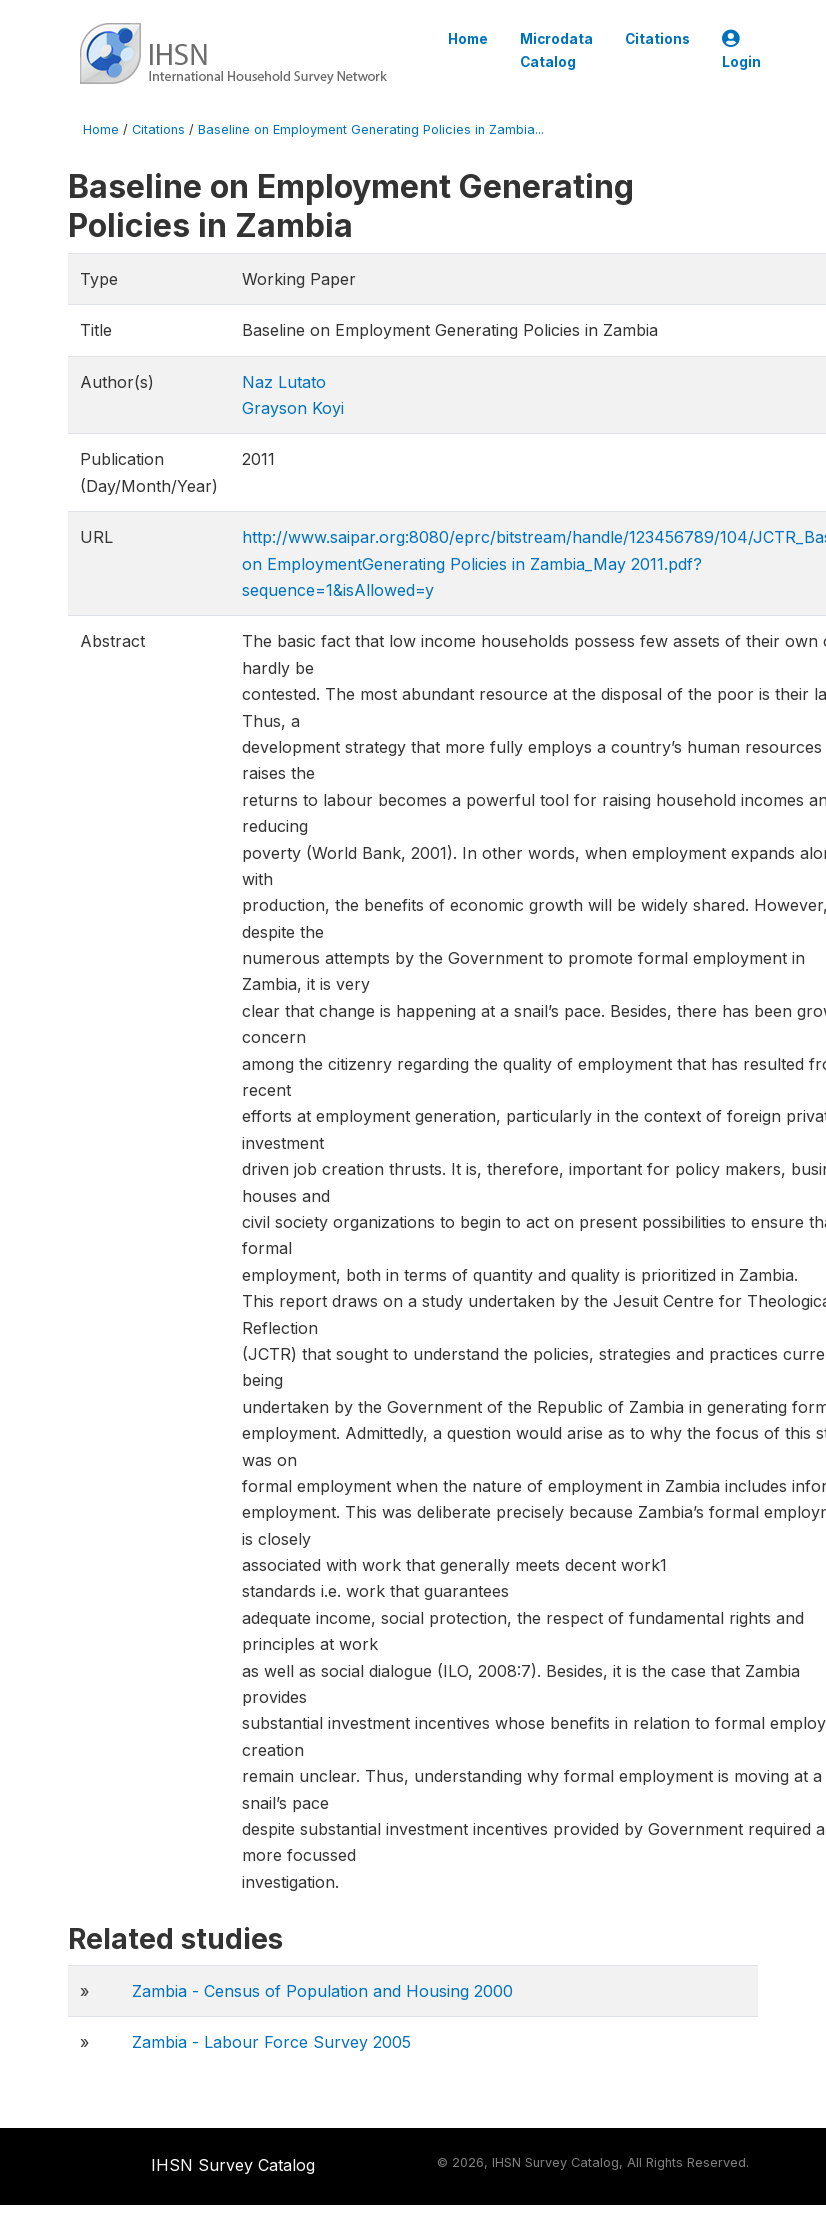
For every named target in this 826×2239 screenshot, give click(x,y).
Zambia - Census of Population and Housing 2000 (322, 1991)
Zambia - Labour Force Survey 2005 (271, 2042)
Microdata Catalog (556, 50)
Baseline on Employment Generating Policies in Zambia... (371, 129)
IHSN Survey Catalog (233, 2165)
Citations (657, 39)
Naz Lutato (284, 382)
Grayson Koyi (293, 408)
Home (468, 39)
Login (741, 50)
